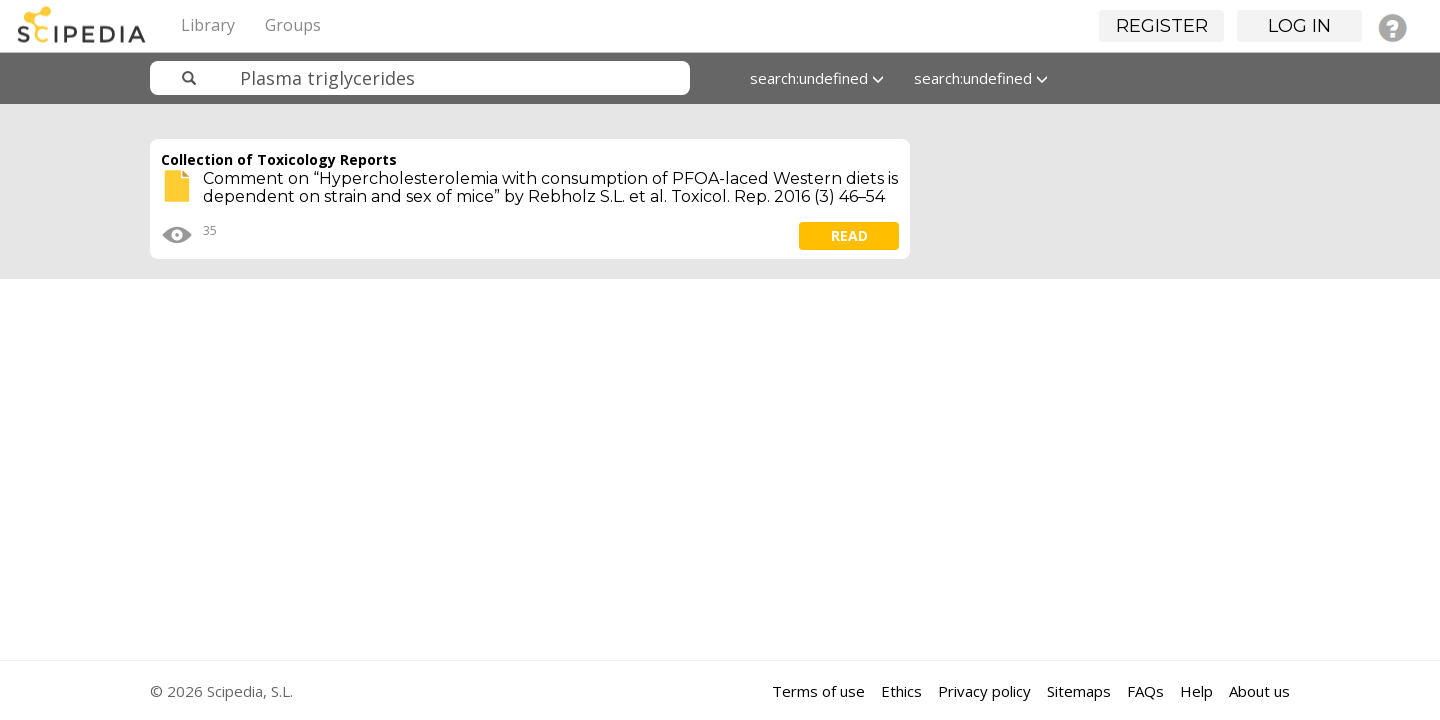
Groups (293, 25)
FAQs (1145, 691)
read (849, 235)
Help (1196, 691)
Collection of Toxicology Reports (279, 159)
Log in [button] (1299, 26)
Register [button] (1162, 26)
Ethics (901, 691)
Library (208, 25)
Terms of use (818, 691)
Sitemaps (1079, 691)
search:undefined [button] (817, 78)
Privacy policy (984, 691)
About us (1259, 691)
